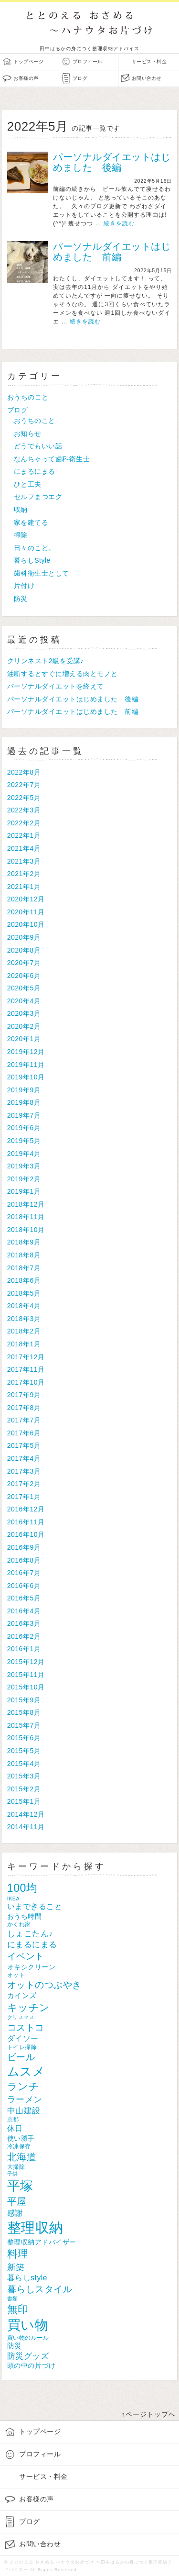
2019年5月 (24, 1140)
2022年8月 (24, 772)
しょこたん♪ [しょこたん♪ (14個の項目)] (30, 1933)
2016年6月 (24, 1585)
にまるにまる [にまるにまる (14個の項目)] (32, 1944)
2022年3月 (24, 810)
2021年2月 (24, 873)
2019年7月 (24, 1115)
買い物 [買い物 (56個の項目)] (28, 2325)
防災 (21, 598)
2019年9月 (24, 1090)
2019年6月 (24, 1128)
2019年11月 (26, 1064)
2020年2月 (24, 1026)
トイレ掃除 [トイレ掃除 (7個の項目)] (22, 2047)
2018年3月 (24, 1318)
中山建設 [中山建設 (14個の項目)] (24, 2110)
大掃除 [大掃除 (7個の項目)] (16, 2167)
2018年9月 (24, 1242)
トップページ (28, 61)
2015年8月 (24, 1712)
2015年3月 (24, 1776)
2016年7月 (24, 1573)
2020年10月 (26, 924)
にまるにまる (34, 471)
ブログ (80, 78)
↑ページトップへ (149, 2414)
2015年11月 (26, 1674)
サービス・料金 (149, 61)
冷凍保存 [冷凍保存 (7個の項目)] (19, 2146)
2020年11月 (26, 912)
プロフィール (88, 61)
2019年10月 (26, 1077)
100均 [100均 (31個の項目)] (22, 1888)
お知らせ (28, 433)
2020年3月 (24, 1013)
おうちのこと (28, 397)
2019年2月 (24, 1179)
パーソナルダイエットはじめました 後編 (111, 162)
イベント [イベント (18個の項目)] (25, 1956)
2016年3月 (24, 1623)
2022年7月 (24, 784)
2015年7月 (24, 1725)
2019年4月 (24, 1153)
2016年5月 (24, 1598)
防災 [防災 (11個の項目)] (14, 2346)
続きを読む (119, 223)
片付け (24, 585)
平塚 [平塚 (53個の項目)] (20, 2185)
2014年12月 (26, 1814)
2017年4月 (24, 1458)
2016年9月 (24, 1547)
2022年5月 (24, 797)
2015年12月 (26, 1662)
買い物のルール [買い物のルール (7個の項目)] (28, 2337)
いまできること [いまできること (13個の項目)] (35, 1906)
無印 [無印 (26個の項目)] (18, 2309)
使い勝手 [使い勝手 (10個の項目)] (21, 2138)
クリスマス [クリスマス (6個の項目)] (21, 2017)
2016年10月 (26, 1534)
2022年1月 (24, 835)
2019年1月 (24, 1191)
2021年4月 (24, 848)
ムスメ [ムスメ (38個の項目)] (26, 2071)
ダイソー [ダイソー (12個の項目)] (23, 2038)
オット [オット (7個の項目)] (16, 1975)
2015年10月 (26, 1687)
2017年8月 (24, 1407)
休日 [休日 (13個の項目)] (15, 2128)
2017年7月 (24, 1420)
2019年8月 (24, 1102)
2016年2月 (24, 1636)
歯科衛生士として (41, 573)
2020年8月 (24, 950)
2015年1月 (24, 1801)
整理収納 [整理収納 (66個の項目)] (35, 2227)
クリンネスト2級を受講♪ (45, 661)
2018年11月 (26, 1217)
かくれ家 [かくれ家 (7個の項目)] (19, 1924)
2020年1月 (24, 1039)
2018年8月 (24, 1255)
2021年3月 (24, 861)
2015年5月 (24, 1750)
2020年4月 (24, 1001)
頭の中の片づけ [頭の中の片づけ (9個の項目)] (31, 2365)
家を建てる (31, 522)
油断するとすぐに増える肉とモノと (62, 673)
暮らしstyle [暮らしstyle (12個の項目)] (27, 2278)
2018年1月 (24, 1344)
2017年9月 (24, 1395)
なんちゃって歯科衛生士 (52, 459)
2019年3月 (24, 1166)
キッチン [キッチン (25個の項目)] (28, 2007)
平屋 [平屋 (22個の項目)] (17, 2201)
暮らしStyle (32, 560)
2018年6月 (24, 1280)
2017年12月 (26, 1357)
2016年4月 (24, 1611)
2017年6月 (24, 1433)
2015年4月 (24, 1763)
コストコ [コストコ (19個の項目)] (25, 2027)
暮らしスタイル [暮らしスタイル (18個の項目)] (40, 2289)
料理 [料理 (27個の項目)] (18, 2254)
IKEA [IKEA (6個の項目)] (13, 1898)
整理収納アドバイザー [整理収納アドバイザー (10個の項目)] (41, 2242)
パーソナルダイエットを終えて (55, 686)
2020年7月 (24, 962)
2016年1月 (24, 1649)
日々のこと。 (34, 548)
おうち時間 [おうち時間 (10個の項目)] (24, 1916)
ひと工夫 (28, 484)
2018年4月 (24, 1306)
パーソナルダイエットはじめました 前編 (111, 251)
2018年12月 (26, 1204)
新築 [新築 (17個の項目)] (16, 2267)
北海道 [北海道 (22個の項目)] (22, 2157)
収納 (21, 509)
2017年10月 (26, 1382)
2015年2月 (24, 1789)
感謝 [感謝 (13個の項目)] (15, 2213)
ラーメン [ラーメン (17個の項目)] (24, 2099)
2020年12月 (26, 899)
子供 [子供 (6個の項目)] (12, 2173)
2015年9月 (24, 1700)
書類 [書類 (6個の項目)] (12, 2298)
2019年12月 (26, 1051)
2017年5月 (24, 1445)
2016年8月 (24, 1560)
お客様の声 (26, 78)
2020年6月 (24, 975)
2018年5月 (24, 1293)
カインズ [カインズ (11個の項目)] (22, 1995)
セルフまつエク (38, 496)
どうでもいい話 (38, 446)
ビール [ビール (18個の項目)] (21, 2057)
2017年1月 (24, 1496)
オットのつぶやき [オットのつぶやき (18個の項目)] (44, 1985)
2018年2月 (24, 1331)
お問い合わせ (147, 78)
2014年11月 (26, 1827)
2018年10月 (26, 1229)
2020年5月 (24, 988)
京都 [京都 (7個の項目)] (13, 2119)
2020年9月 (24, 937)
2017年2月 (24, 1484)
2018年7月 (24, 1268)
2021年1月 (24, 886)
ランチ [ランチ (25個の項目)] (23, 2086)
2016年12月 (26, 1509)
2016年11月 (26, 1522)
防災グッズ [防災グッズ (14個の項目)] (28, 2356)
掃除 (21, 535)
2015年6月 (24, 1738)
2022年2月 (24, 823)
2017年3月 (24, 1471)
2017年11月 (26, 1369)
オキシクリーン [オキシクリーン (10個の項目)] (31, 1967)
